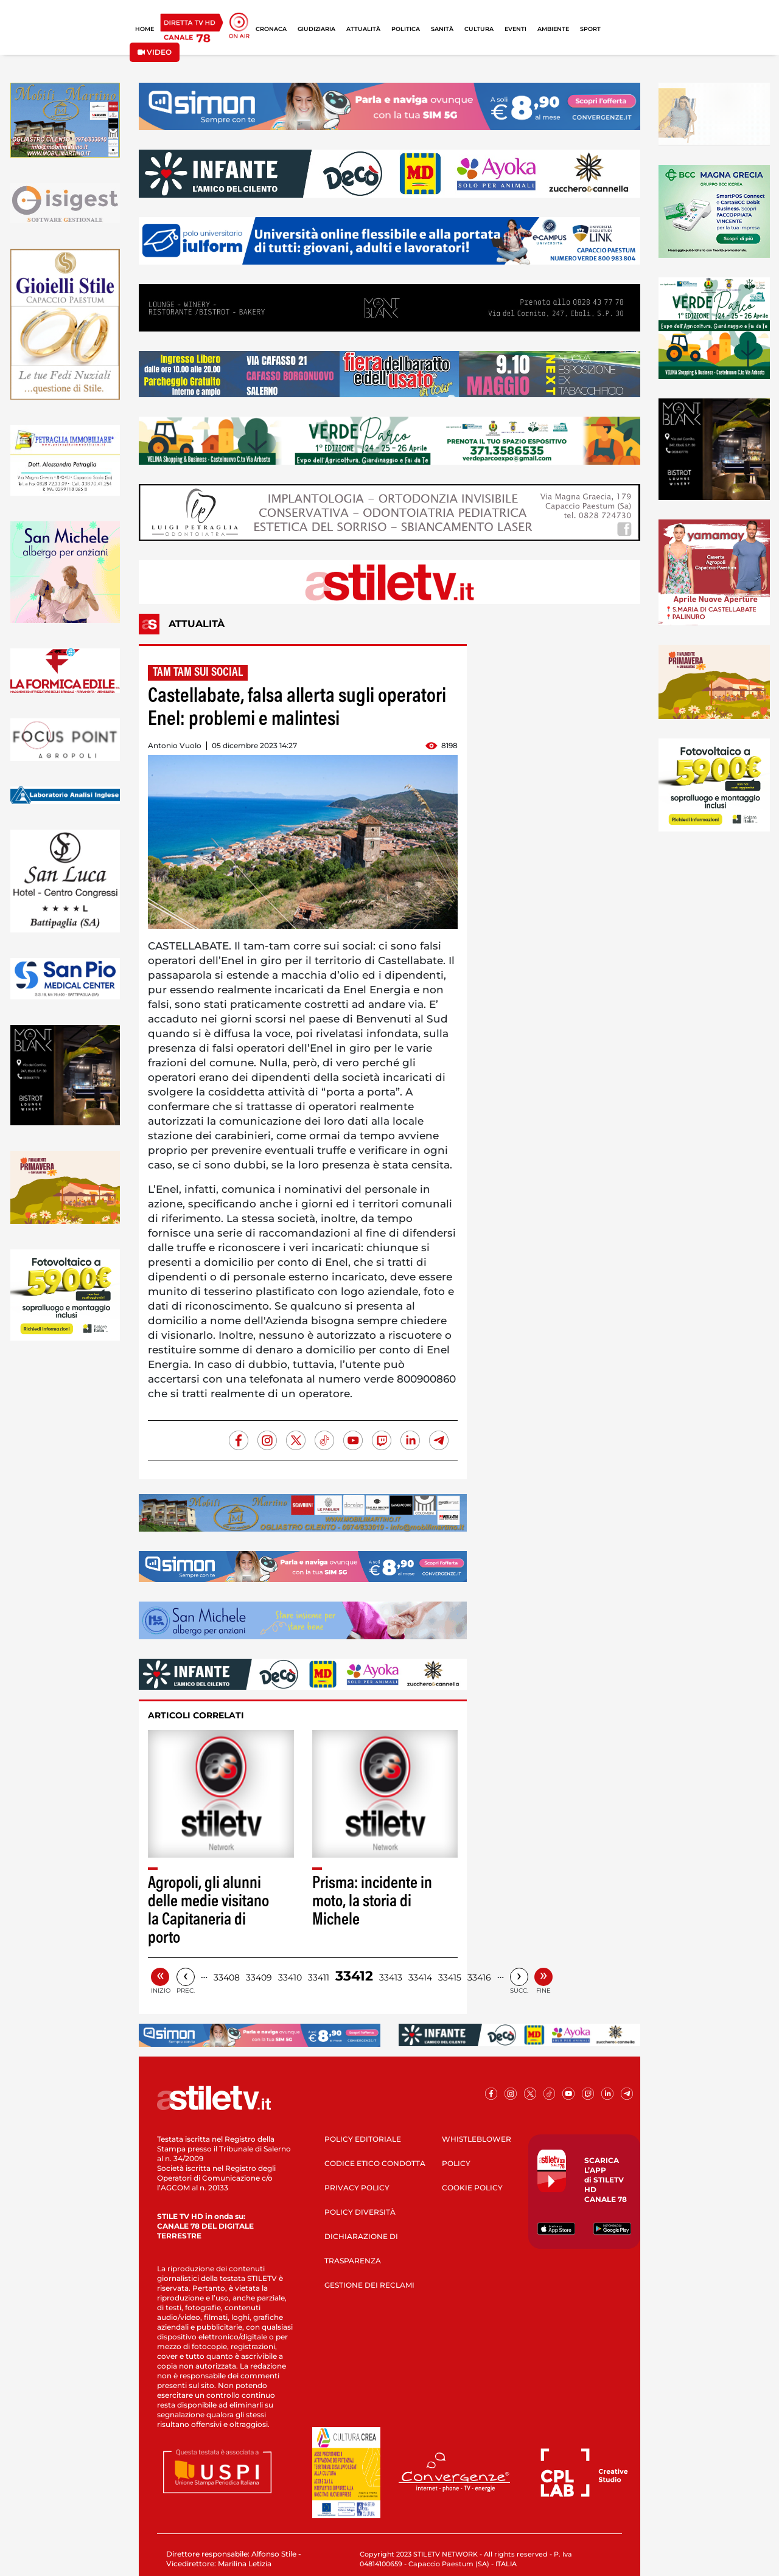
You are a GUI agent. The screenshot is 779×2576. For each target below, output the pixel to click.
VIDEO (155, 52)
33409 (259, 1977)
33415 (449, 1977)
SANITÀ (442, 29)
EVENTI (515, 29)
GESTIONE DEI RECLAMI (369, 2285)
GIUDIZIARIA (316, 29)
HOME (144, 29)
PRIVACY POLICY (357, 2187)
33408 (227, 1977)
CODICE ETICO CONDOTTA (374, 2163)
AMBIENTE (553, 29)
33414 (420, 1977)
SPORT (590, 29)
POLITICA (405, 29)
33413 (390, 1977)
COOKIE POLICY (472, 2187)
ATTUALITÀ (363, 29)
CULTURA (479, 29)
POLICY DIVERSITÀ (360, 2212)
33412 (354, 1976)
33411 (318, 1977)
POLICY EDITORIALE (362, 2139)
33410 (290, 1977)
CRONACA (271, 29)
